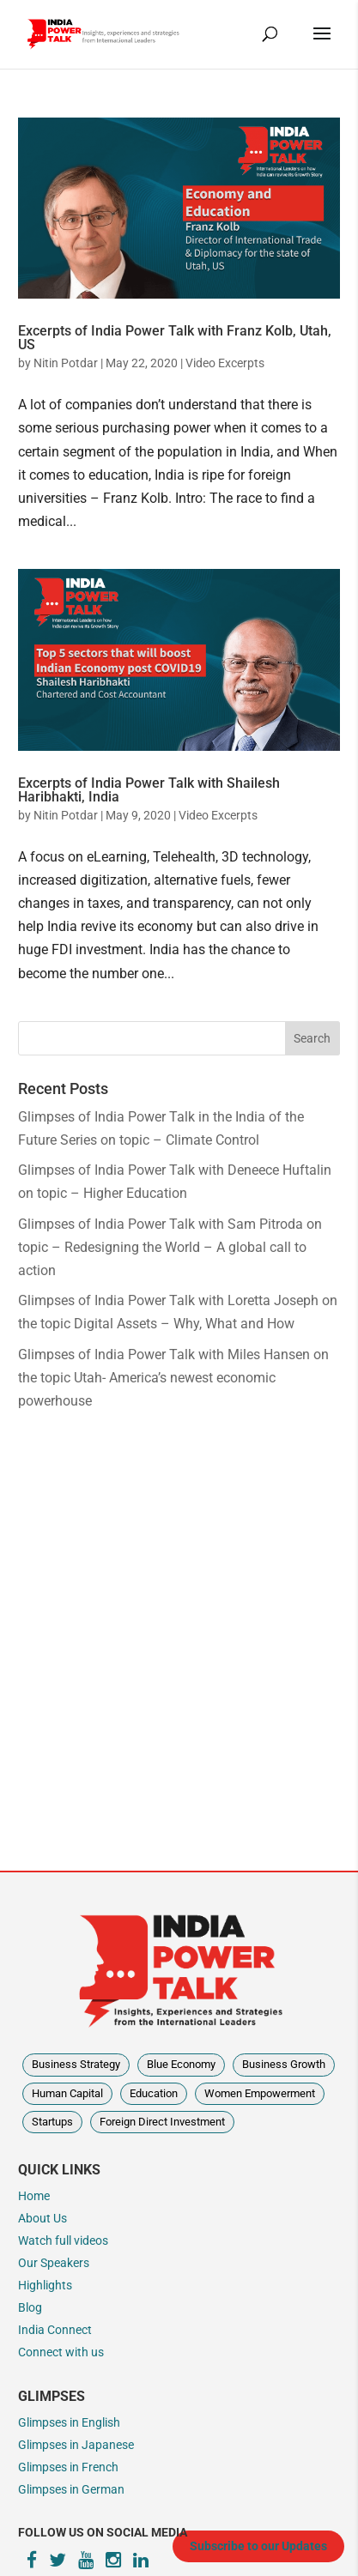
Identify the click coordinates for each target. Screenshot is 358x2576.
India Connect (55, 2330)
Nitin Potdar (65, 363)
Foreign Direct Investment (162, 2121)
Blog (30, 2308)
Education (154, 2093)
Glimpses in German (71, 2489)
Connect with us (61, 2352)
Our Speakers (53, 2263)
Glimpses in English (69, 2423)
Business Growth (283, 2064)
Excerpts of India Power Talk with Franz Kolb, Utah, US (174, 338)
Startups (52, 2121)
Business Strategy (76, 2064)
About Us (42, 2218)
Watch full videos (63, 2241)
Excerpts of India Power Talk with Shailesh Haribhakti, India (149, 790)
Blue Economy (181, 2064)
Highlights (45, 2285)
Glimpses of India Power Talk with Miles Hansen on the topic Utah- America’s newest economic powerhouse (173, 1377)
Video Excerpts (224, 363)
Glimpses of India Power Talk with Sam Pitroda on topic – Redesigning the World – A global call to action (170, 1247)
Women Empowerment (259, 2093)
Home (34, 2196)
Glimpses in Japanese (76, 2445)
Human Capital (67, 2093)
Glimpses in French (68, 2467)
